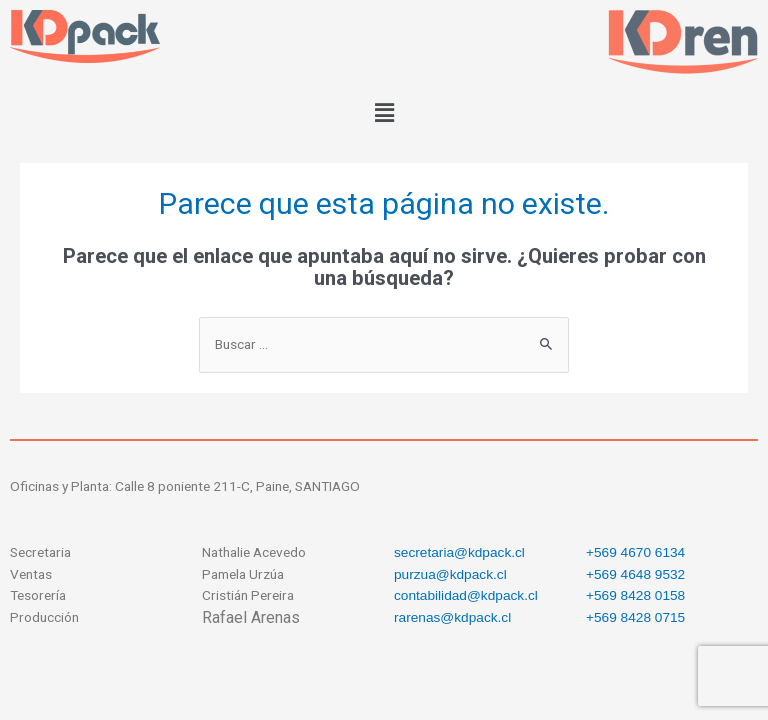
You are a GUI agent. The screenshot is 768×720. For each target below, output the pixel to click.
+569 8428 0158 (635, 595)
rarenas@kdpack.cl (452, 617)
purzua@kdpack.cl (450, 574)
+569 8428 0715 (635, 617)
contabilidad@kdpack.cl (466, 595)
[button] (384, 113)
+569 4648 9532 (635, 574)
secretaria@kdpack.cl (459, 552)
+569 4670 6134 (635, 552)
